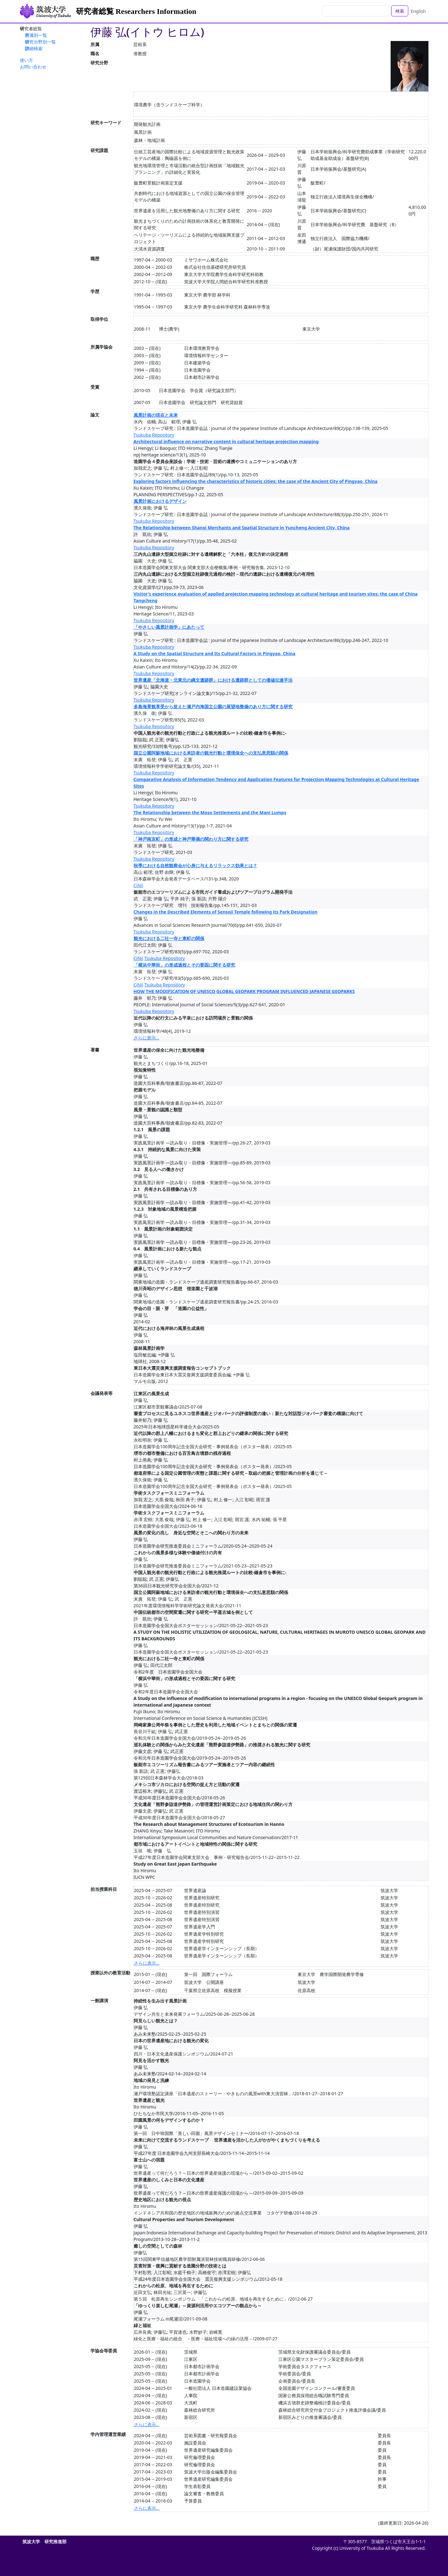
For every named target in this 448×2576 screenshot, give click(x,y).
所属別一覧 (36, 35)
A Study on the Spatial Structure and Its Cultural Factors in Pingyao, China (214, 653)
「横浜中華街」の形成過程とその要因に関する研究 (184, 965)
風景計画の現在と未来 (156, 415)
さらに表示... (146, 1038)
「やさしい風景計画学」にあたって (169, 627)
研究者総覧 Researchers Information (136, 11)
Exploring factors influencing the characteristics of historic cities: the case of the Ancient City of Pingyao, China (256, 481)
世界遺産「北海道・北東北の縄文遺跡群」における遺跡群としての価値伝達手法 (213, 680)
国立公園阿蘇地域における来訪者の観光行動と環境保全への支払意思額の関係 (211, 753)
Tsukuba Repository (154, 435)
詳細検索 (34, 48)
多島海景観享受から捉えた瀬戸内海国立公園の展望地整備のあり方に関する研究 (213, 706)
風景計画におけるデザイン (160, 501)
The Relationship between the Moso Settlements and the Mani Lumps (210, 812)
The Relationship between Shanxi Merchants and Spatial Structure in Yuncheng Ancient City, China (242, 528)
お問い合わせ (33, 67)
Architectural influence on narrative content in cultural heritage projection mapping (226, 441)
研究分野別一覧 (40, 42)
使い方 (26, 60)
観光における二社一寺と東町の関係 (169, 938)
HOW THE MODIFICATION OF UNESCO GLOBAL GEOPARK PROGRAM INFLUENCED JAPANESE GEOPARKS (244, 991)
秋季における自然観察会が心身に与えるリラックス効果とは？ (195, 865)
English (418, 11)
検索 (399, 11)
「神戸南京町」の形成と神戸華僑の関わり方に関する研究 (191, 839)
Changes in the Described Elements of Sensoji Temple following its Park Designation (225, 912)
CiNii (138, 885)
